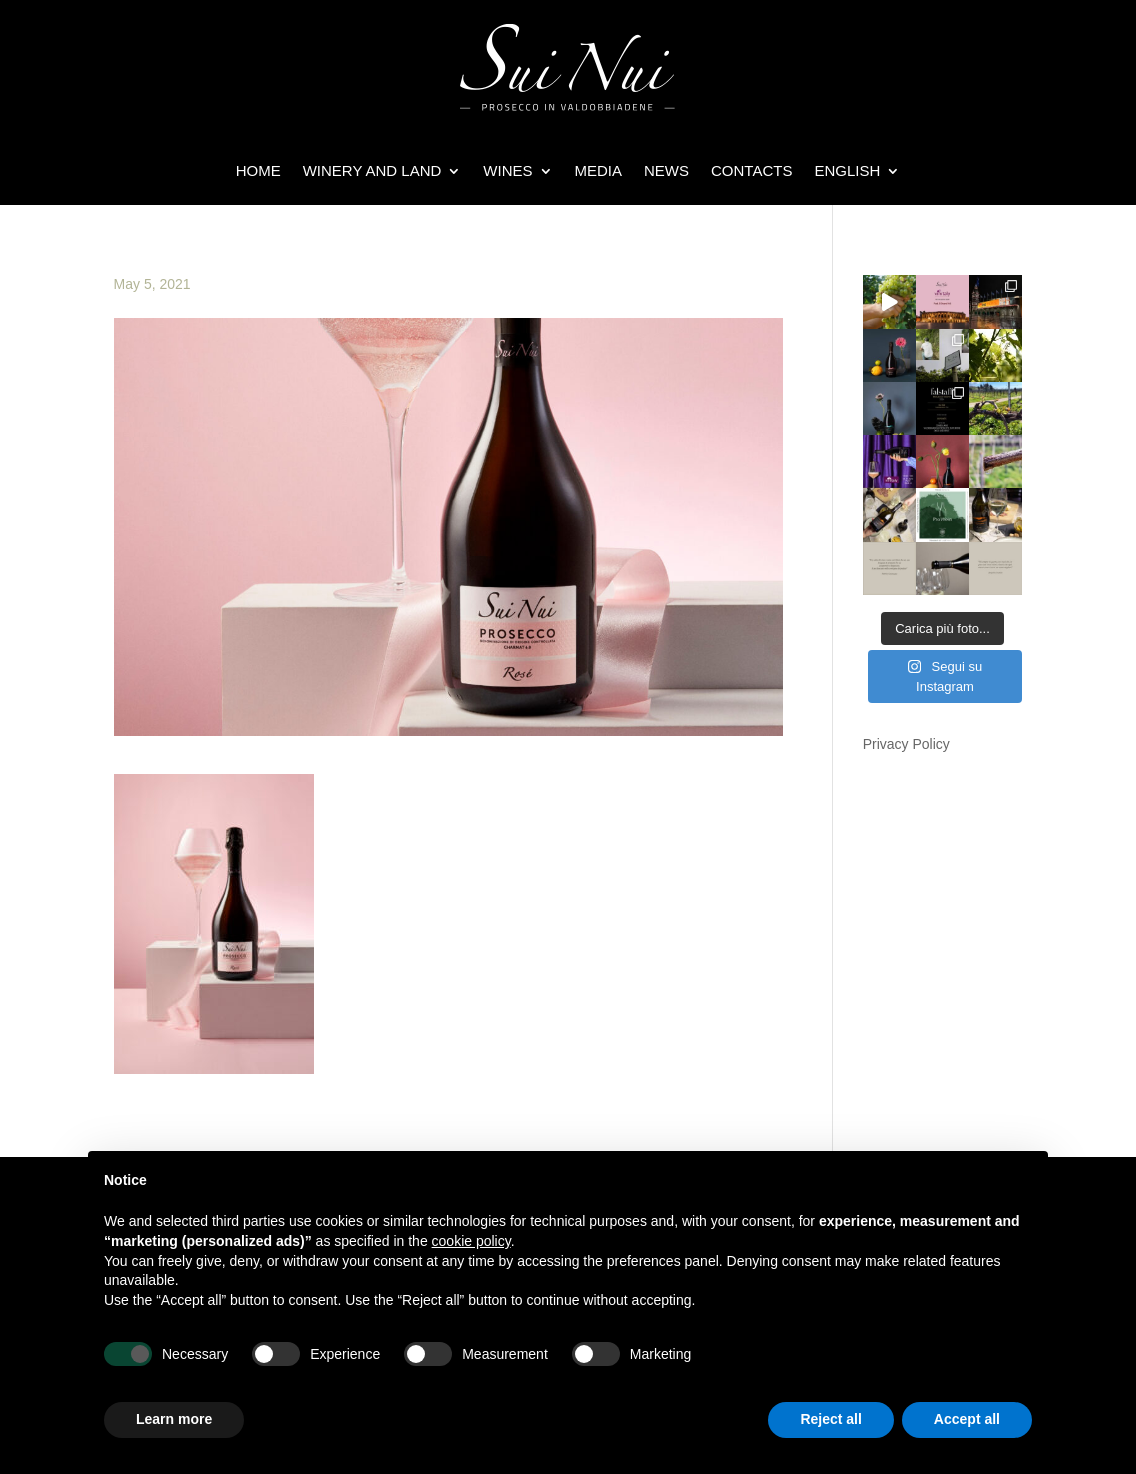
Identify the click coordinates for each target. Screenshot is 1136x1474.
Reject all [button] (830, 1419)
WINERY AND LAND (372, 170)
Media (599, 170)
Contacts (751, 170)
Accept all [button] (967, 1419)
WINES (507, 170)
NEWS (666, 170)
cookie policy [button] (471, 1241)
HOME (258, 170)
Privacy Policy (906, 744)
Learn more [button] (174, 1419)
